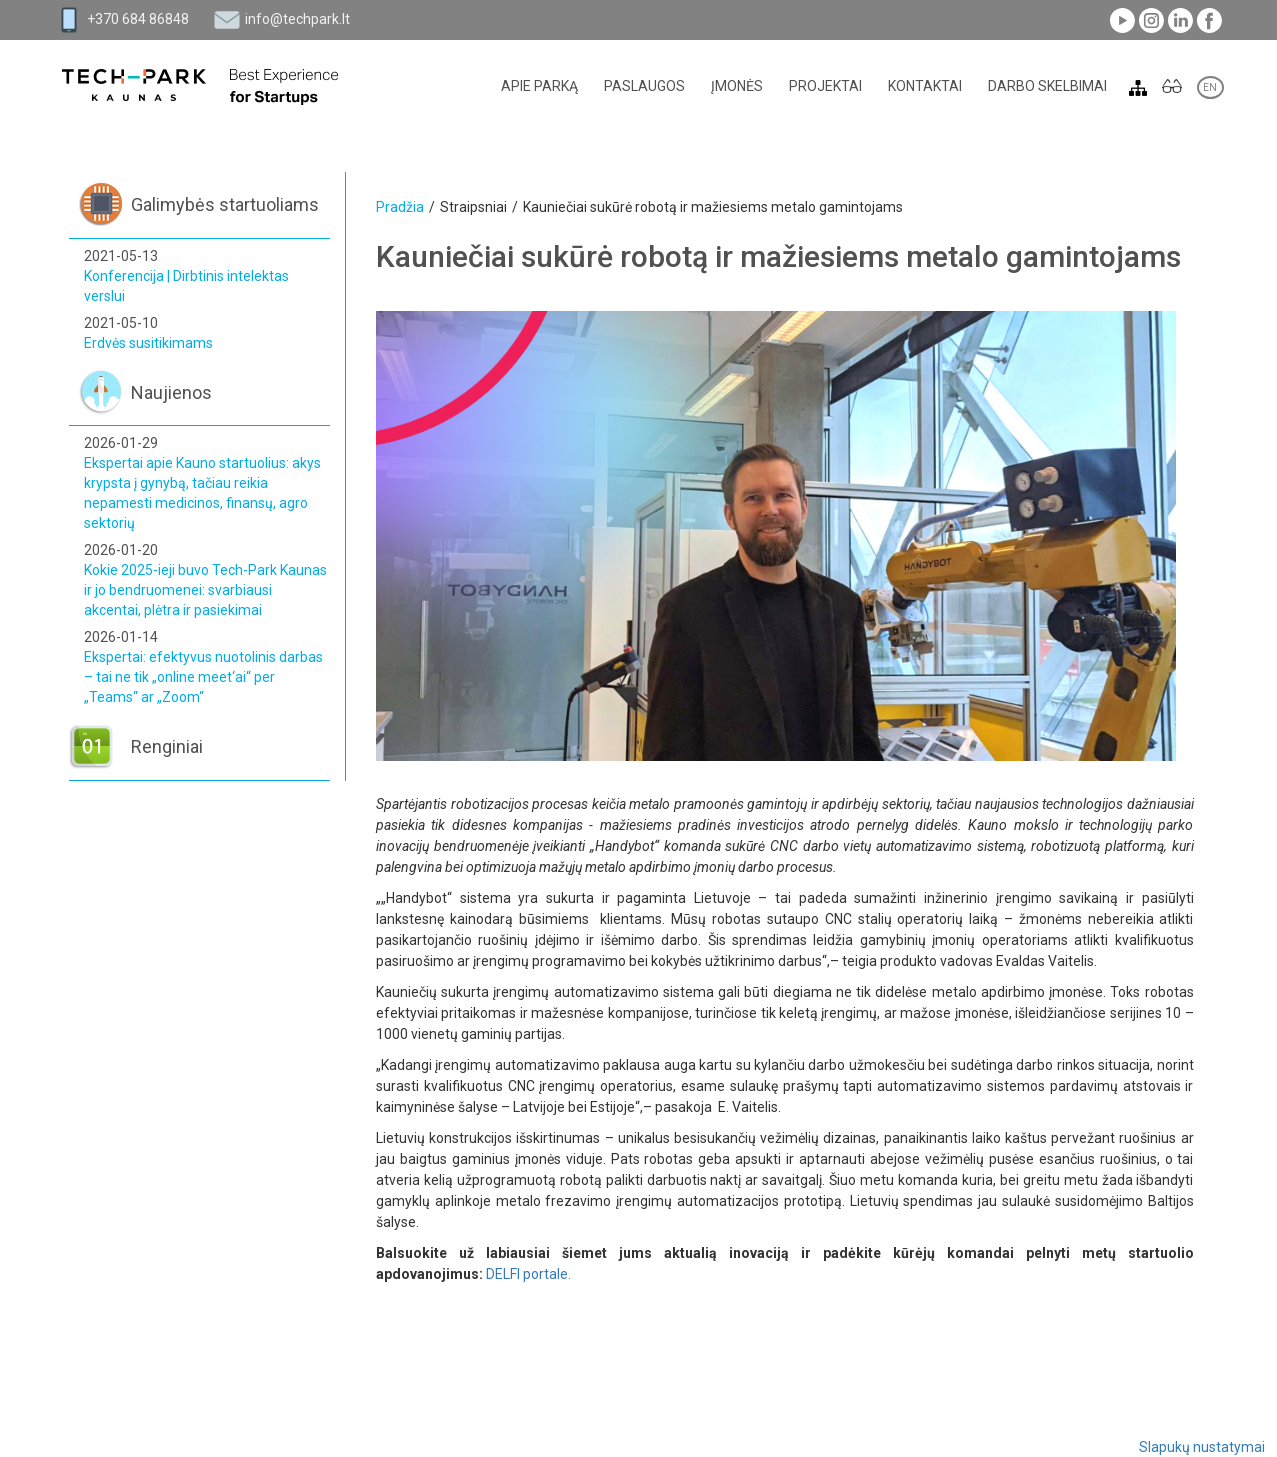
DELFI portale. (528, 1274)
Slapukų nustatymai (1202, 1447)
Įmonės (737, 86)
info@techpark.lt (297, 19)
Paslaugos (644, 86)
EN (1210, 87)
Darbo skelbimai (1047, 86)
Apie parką (539, 86)
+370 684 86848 (138, 19)
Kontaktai (925, 86)
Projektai (825, 86)
